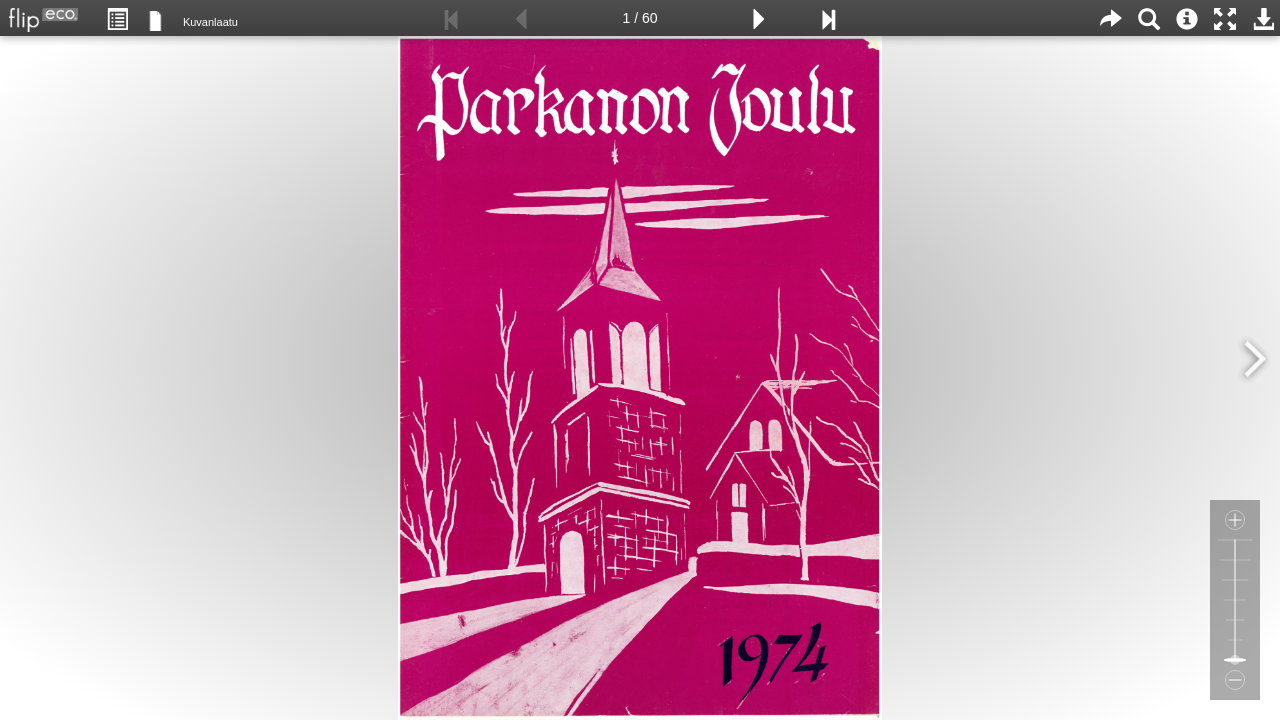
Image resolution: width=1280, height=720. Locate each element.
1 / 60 (639, 18)
